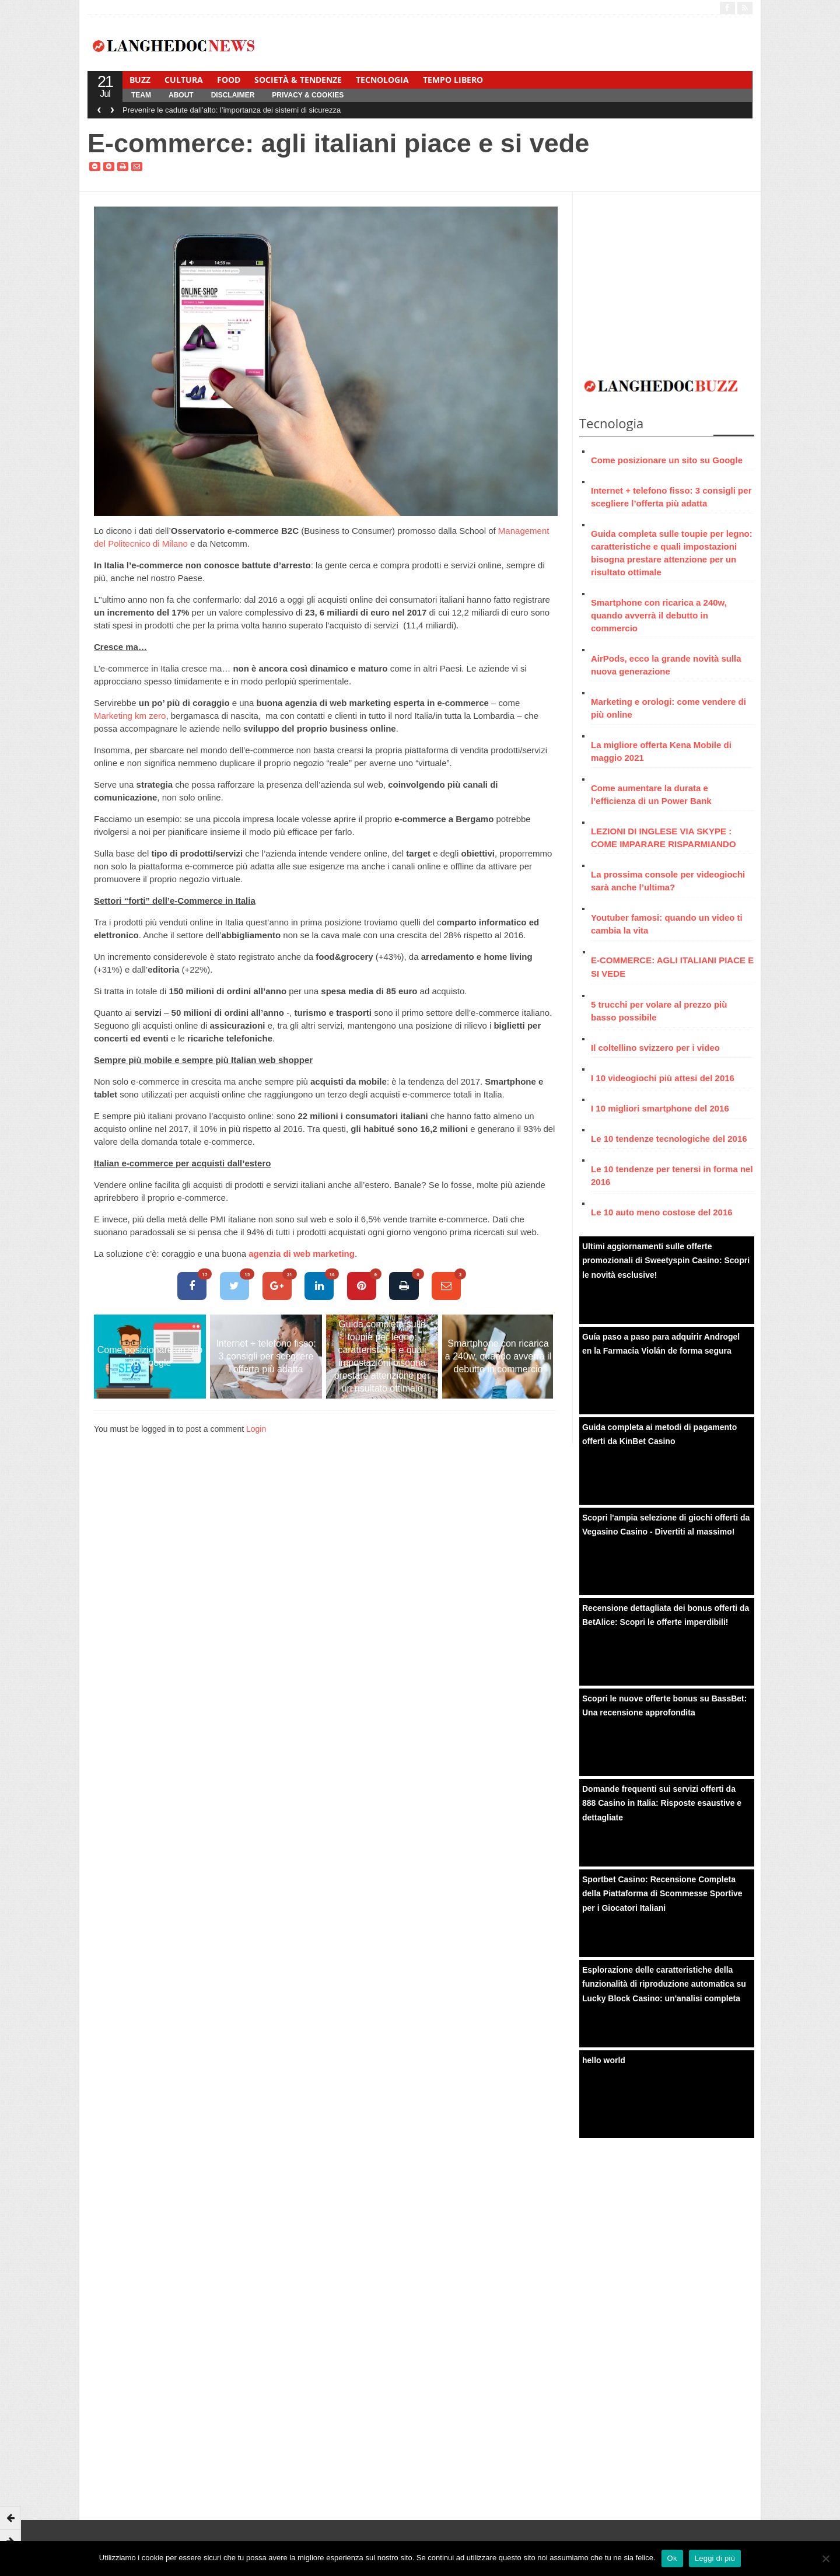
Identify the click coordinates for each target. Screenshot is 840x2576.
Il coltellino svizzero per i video (655, 1048)
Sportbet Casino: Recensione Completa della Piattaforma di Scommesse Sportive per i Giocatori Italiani (662, 1894)
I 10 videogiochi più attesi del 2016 (662, 1078)
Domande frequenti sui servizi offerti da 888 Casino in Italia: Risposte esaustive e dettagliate (661, 1803)
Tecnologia (382, 79)
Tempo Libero (453, 79)
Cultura (183, 79)
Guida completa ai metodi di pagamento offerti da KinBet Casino (659, 1434)
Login (256, 1429)
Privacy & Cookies (308, 95)
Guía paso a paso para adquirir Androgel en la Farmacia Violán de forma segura (661, 1344)
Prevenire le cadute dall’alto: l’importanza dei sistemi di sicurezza (232, 110)
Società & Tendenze (298, 79)
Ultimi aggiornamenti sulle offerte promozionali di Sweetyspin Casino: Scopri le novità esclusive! (666, 1261)
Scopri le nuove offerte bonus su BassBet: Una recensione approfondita (664, 1706)
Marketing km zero (130, 716)
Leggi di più (715, 2558)
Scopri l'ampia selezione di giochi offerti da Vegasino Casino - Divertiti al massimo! (666, 1525)
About (181, 95)
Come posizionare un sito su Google (150, 1356)
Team (141, 95)
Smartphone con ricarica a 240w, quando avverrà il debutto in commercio (498, 1356)
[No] (825, 2558)
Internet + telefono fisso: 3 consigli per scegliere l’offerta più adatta (266, 1356)
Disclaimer (233, 95)
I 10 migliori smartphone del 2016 (660, 1108)
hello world (603, 2060)
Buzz (140, 79)
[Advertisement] (666, 279)
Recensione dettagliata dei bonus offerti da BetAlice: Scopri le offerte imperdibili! (665, 1615)
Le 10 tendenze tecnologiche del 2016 (669, 1139)
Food (228, 79)
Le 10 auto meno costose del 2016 (662, 1212)
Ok (672, 2558)
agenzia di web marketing (302, 1254)
